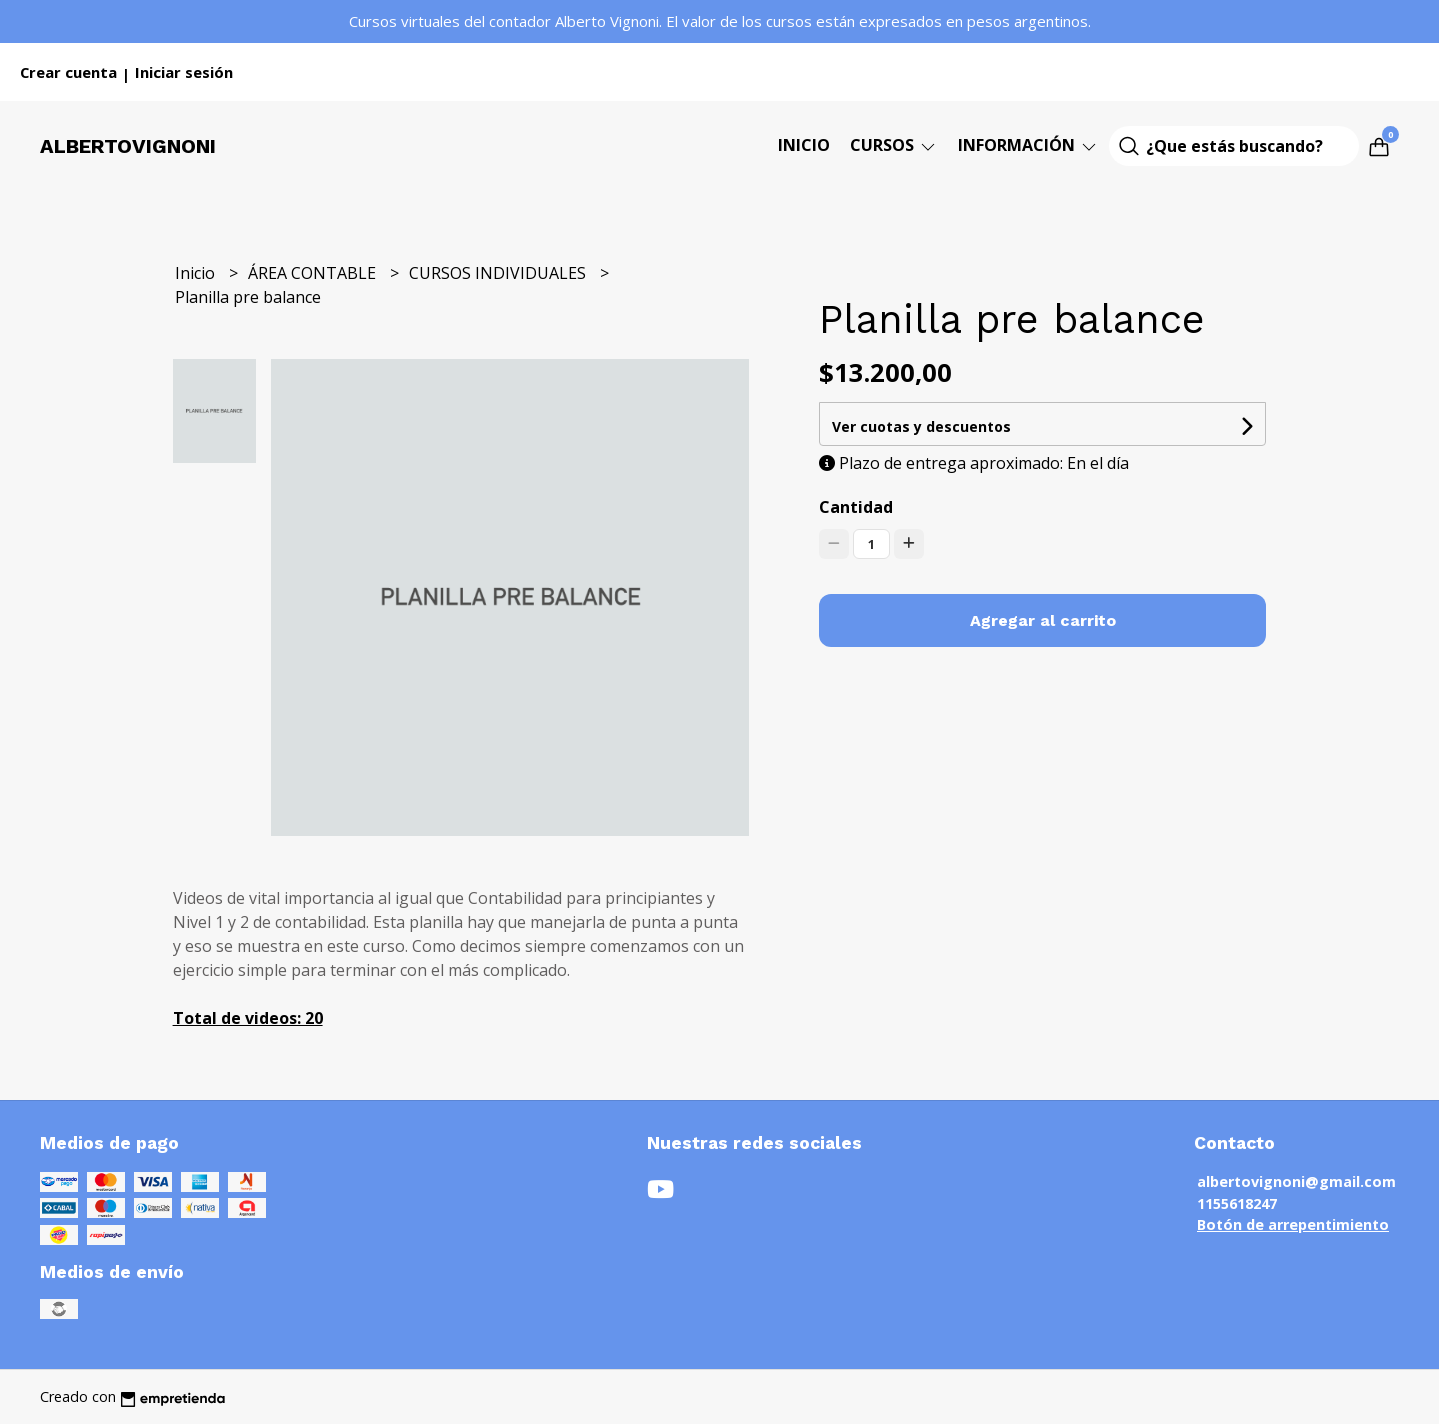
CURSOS (894, 145)
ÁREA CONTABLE (314, 273)
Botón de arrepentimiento (1293, 1224)
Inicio (804, 145)
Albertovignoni (128, 146)
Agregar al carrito (1043, 620)
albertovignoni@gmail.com (1296, 1181)
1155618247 (1237, 1203)
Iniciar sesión (184, 72)
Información (1028, 145)
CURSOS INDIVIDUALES (499, 273)
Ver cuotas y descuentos (921, 426)
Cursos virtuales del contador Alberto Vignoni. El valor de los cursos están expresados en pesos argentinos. (720, 21)
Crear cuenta (68, 72)
